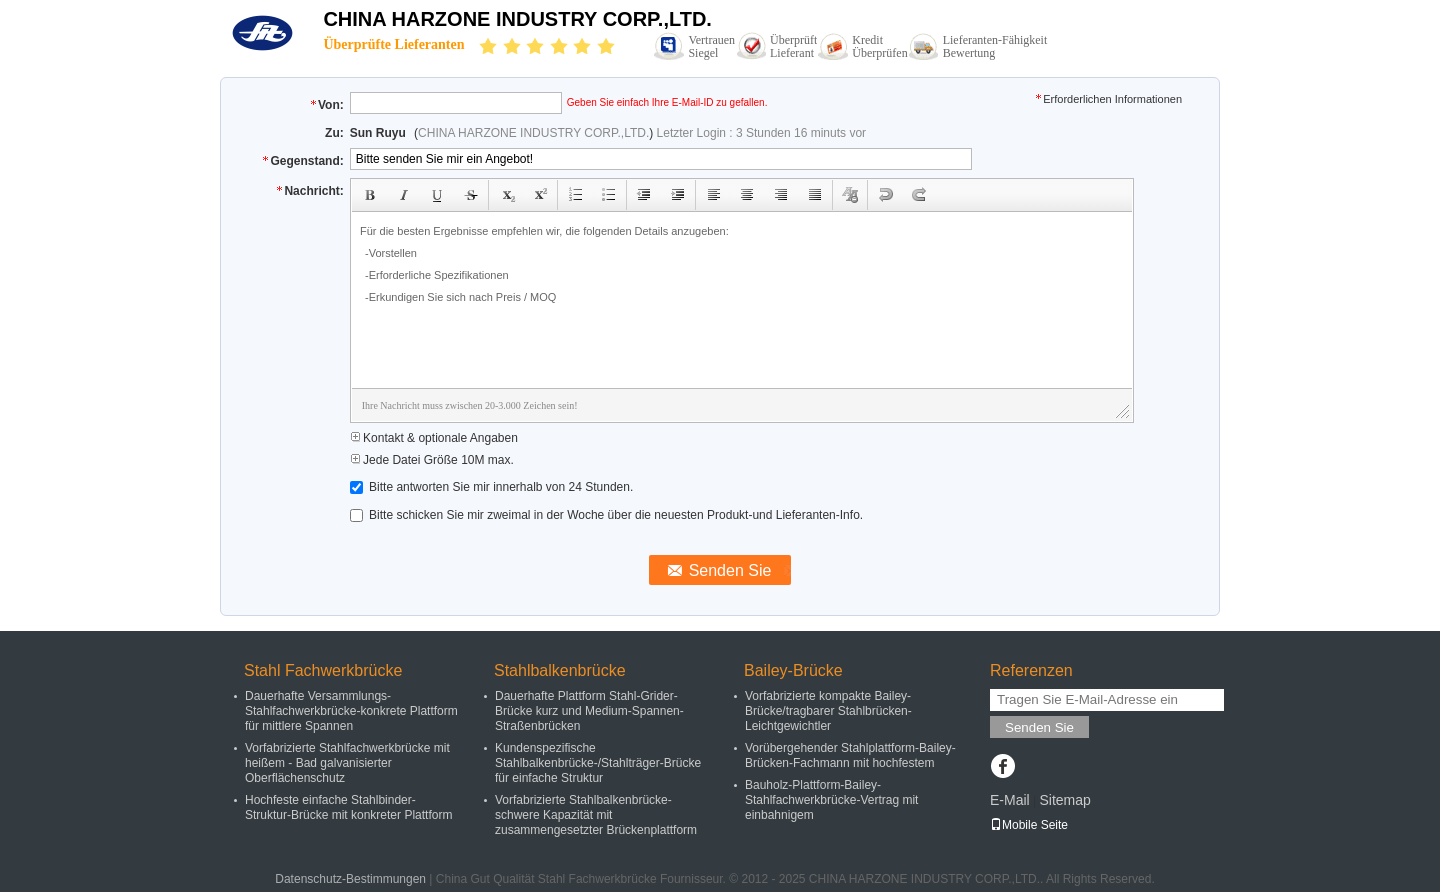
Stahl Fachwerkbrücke (323, 670)
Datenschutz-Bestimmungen (350, 879)
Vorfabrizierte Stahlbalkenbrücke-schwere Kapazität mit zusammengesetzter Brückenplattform (596, 815)
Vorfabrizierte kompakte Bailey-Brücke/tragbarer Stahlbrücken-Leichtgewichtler (828, 711)
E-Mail (1010, 800)
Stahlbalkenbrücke (560, 670)
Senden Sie (1039, 727)
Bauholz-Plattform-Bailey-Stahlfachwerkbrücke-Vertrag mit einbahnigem (831, 800)
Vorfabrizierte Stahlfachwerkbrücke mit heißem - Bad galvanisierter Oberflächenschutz (347, 763)
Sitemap (1064, 800)
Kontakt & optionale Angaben (434, 438)
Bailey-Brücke (793, 670)
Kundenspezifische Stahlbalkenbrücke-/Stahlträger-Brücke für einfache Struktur (598, 763)
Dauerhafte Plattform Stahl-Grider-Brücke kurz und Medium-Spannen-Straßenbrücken (589, 711)
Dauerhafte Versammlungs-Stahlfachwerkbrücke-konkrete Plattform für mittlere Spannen (351, 711)
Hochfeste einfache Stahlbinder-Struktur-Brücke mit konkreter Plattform (348, 807)
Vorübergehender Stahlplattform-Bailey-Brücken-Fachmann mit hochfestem (850, 755)
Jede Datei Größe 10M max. (432, 460)
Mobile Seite (1029, 825)
